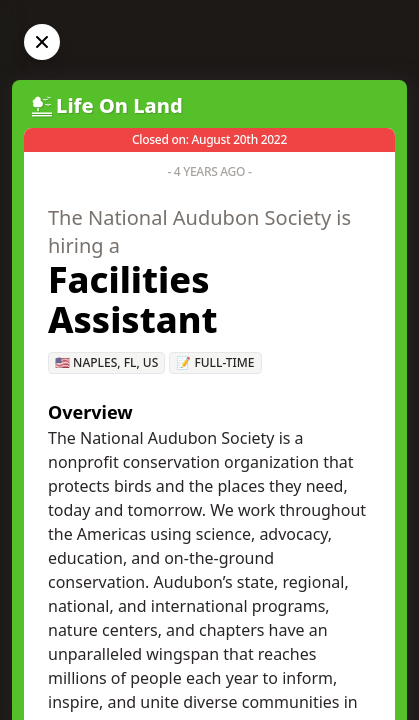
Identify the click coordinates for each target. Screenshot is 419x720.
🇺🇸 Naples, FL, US (106, 362)
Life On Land (119, 105)
